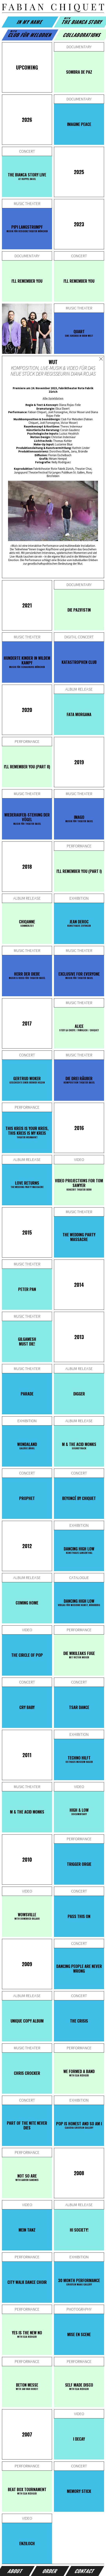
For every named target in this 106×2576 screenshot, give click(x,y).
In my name (30, 21)
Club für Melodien (30, 33)
